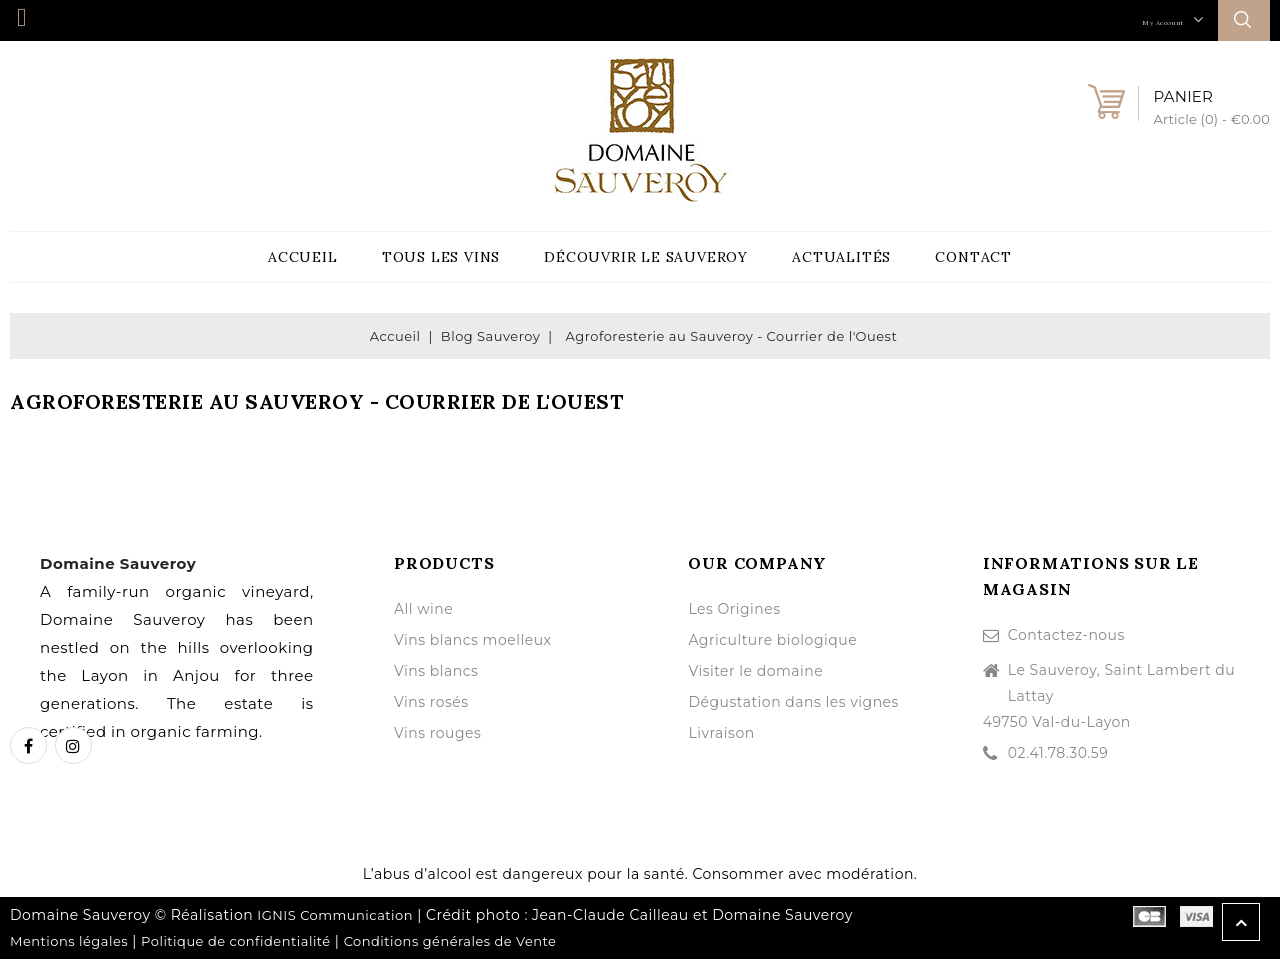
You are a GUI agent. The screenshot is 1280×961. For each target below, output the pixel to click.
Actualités (841, 258)
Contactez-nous (1066, 637)
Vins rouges (437, 735)
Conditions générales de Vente (450, 943)
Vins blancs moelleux (473, 642)
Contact (973, 258)
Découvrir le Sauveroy (646, 258)
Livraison (721, 735)
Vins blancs (436, 673)
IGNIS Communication (335, 917)
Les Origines (734, 611)
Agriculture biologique (772, 642)
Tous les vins (441, 258)
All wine (423, 611)
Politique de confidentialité (236, 943)
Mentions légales (69, 943)
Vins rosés (431, 704)
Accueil (303, 258)
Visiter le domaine (755, 673)
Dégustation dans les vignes (793, 704)
